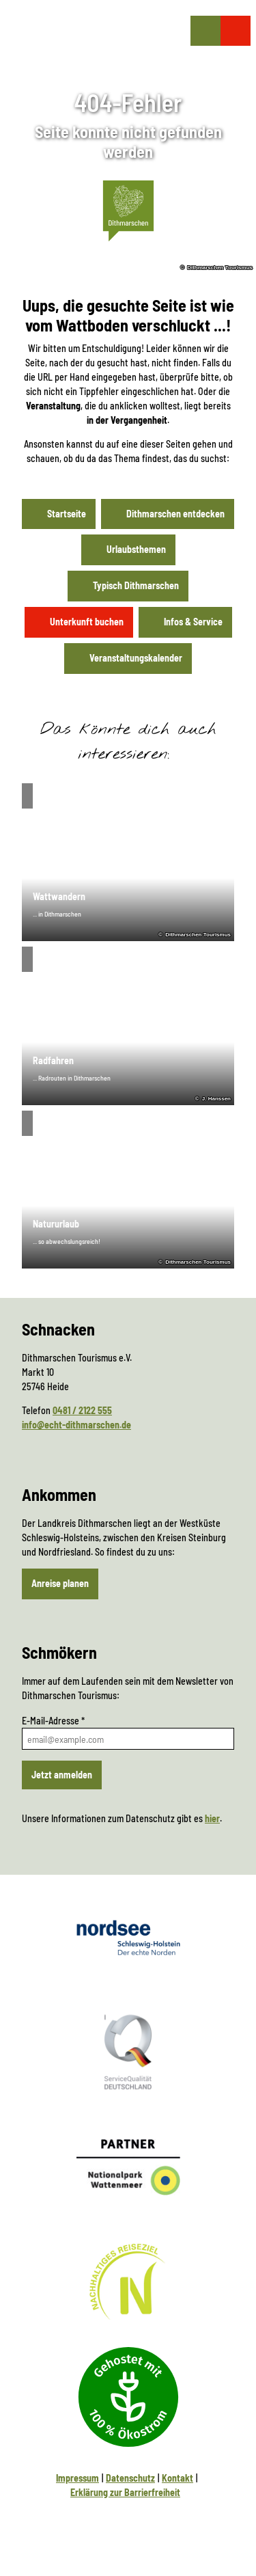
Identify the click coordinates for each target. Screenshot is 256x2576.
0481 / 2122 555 (82, 1410)
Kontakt (177, 2478)
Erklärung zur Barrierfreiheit (125, 2492)
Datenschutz (130, 2478)
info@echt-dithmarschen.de (76, 1425)
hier (212, 1818)
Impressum (77, 2478)
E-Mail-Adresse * (53, 1720)
